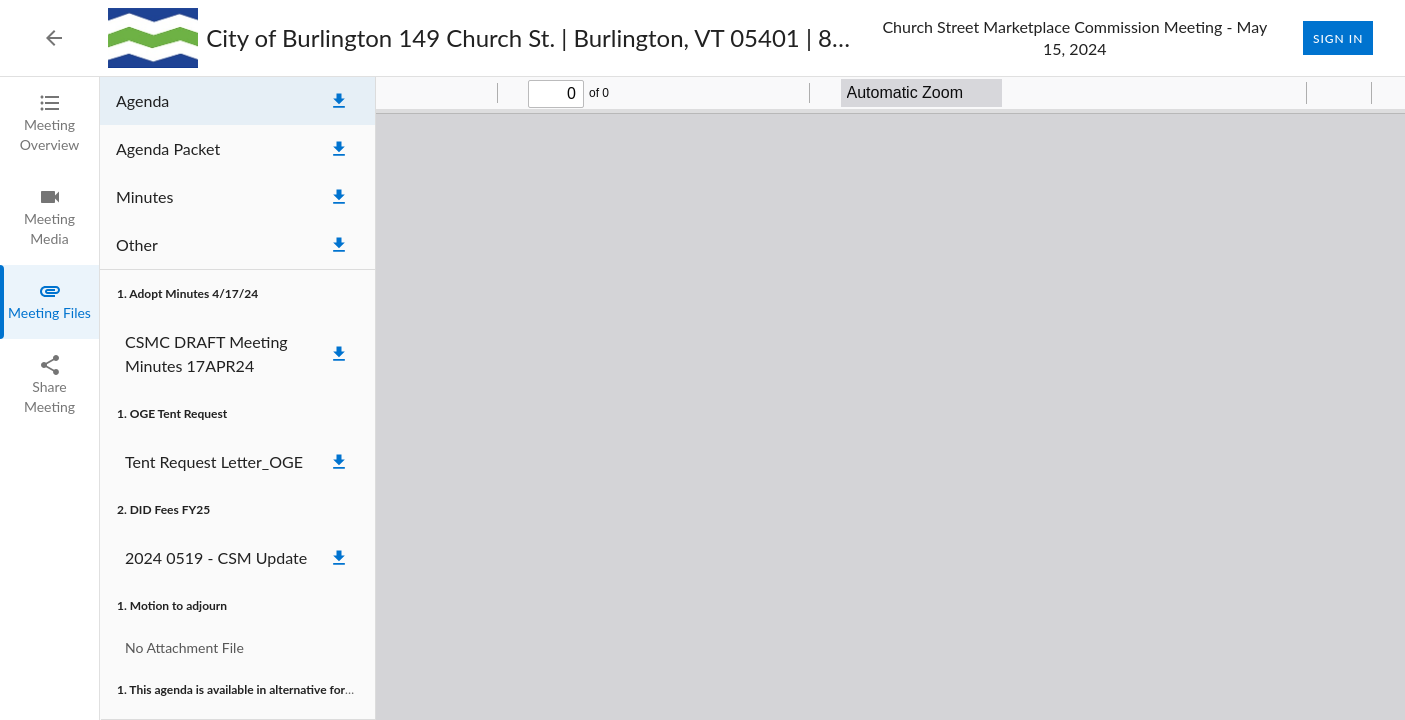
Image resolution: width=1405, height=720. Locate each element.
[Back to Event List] (54, 38)
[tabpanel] (752, 398)
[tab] (49, 124)
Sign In (1338, 38)
